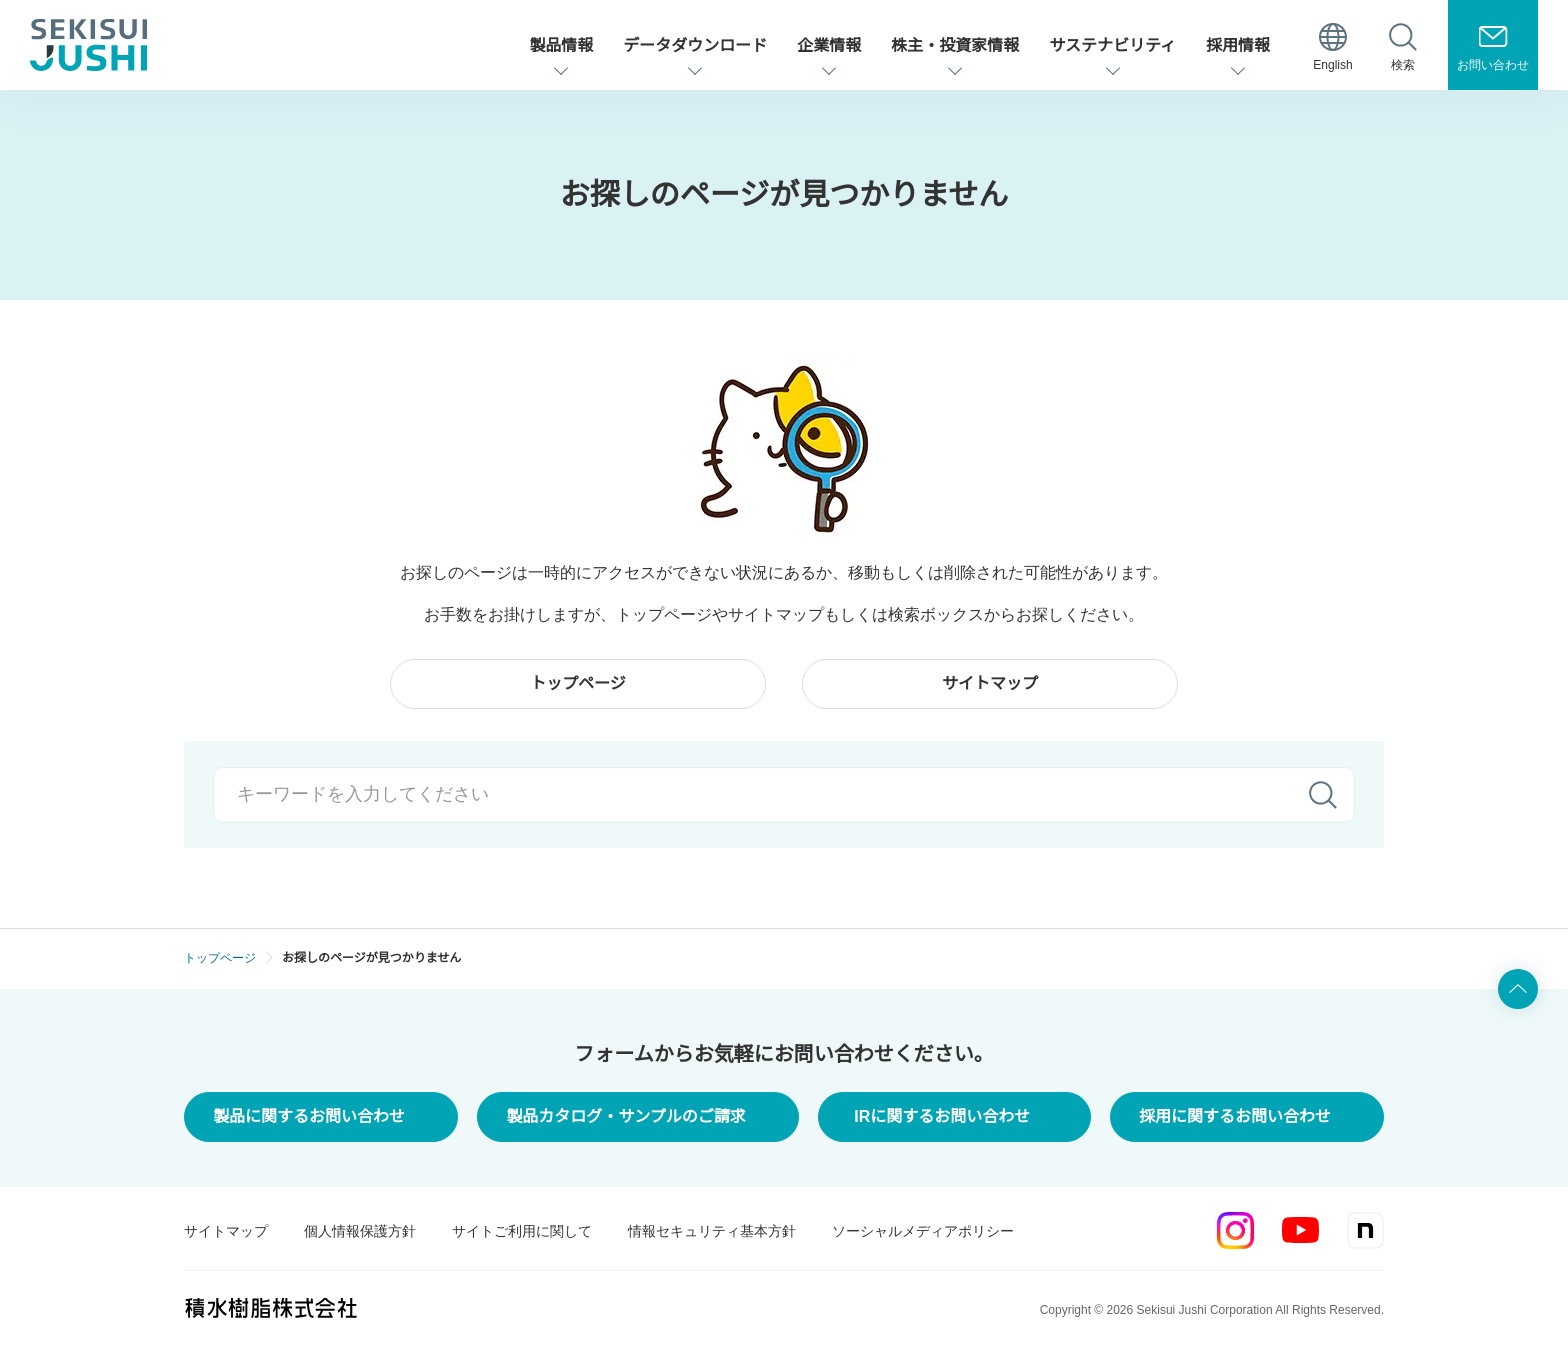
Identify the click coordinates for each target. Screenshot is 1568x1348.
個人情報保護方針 (360, 1231)
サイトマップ (226, 1231)
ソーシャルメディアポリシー (923, 1231)
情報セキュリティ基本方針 (712, 1231)
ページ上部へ (1518, 989)
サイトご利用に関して (522, 1231)
